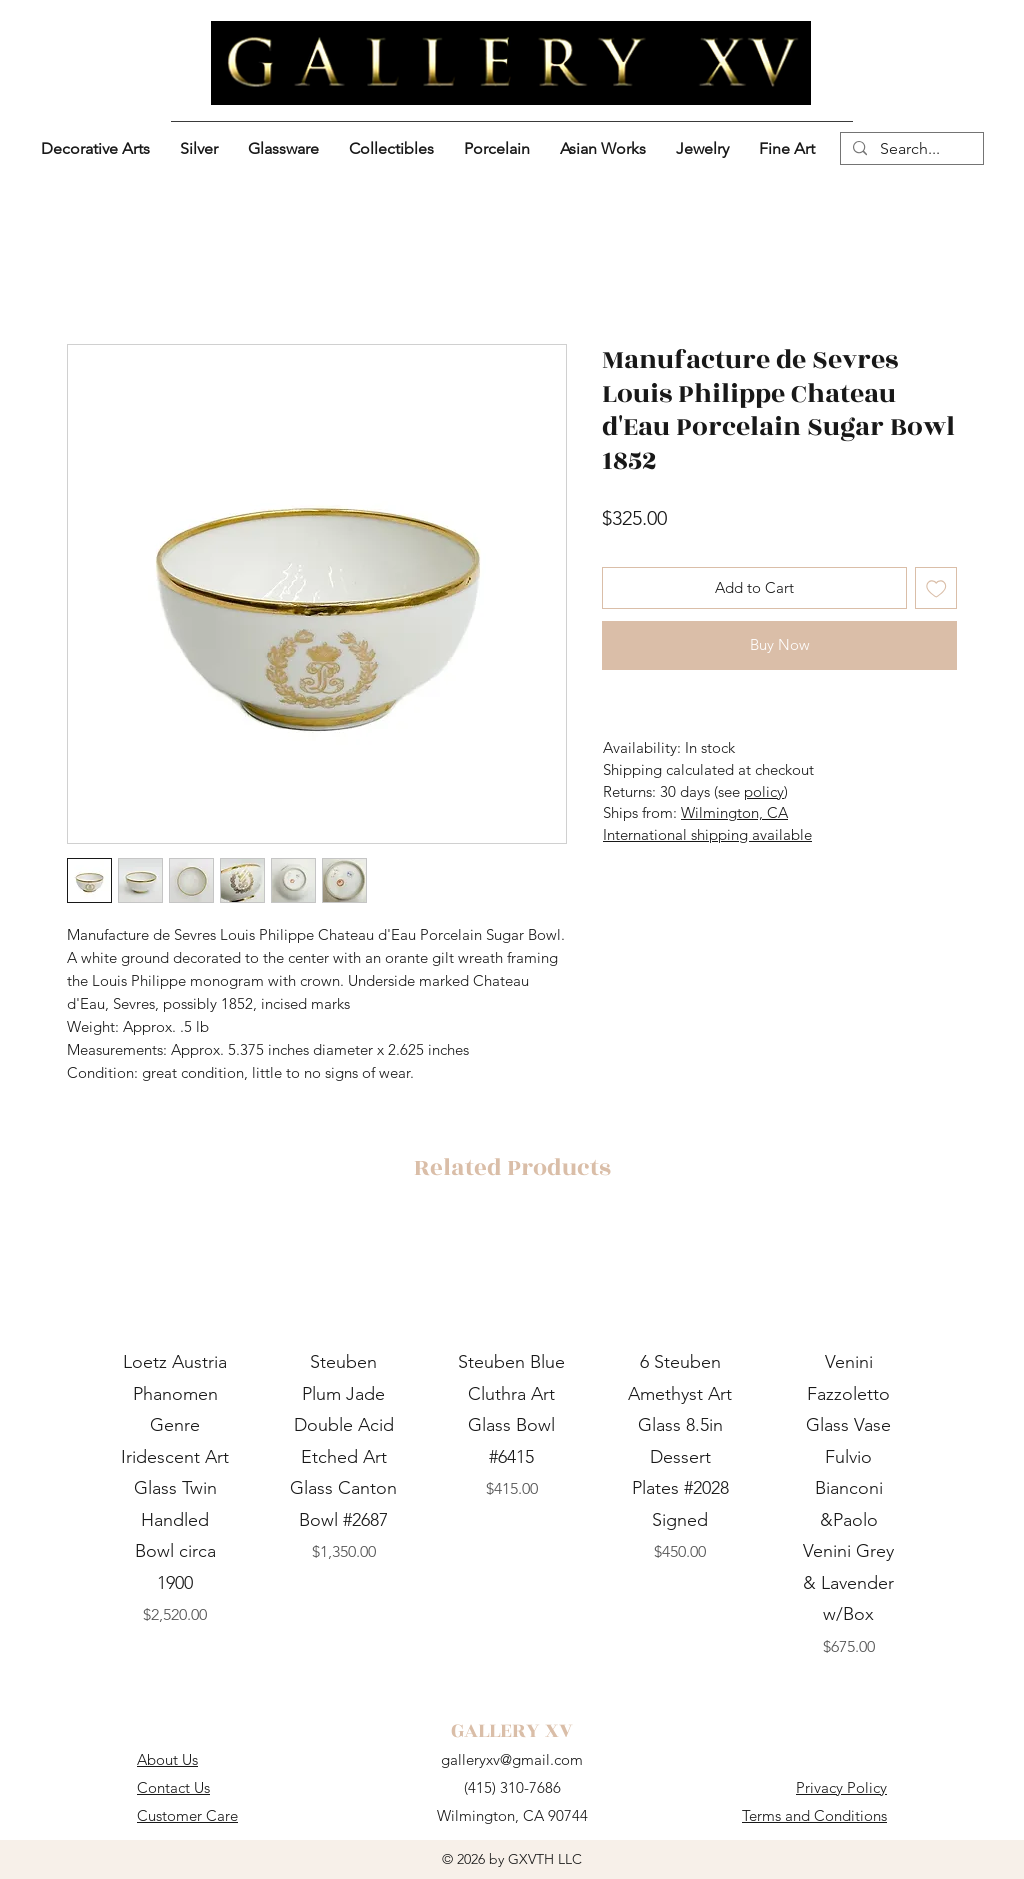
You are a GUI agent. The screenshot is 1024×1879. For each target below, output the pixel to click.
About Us (167, 1759)
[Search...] (910, 149)
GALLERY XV (512, 1730)
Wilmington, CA (734, 812)
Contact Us (173, 1787)
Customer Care (187, 1815)
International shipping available (707, 834)
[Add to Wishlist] (936, 588)
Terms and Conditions (814, 1815)
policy (764, 791)
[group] (512, 1441)
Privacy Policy (841, 1787)
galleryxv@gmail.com (512, 1759)
